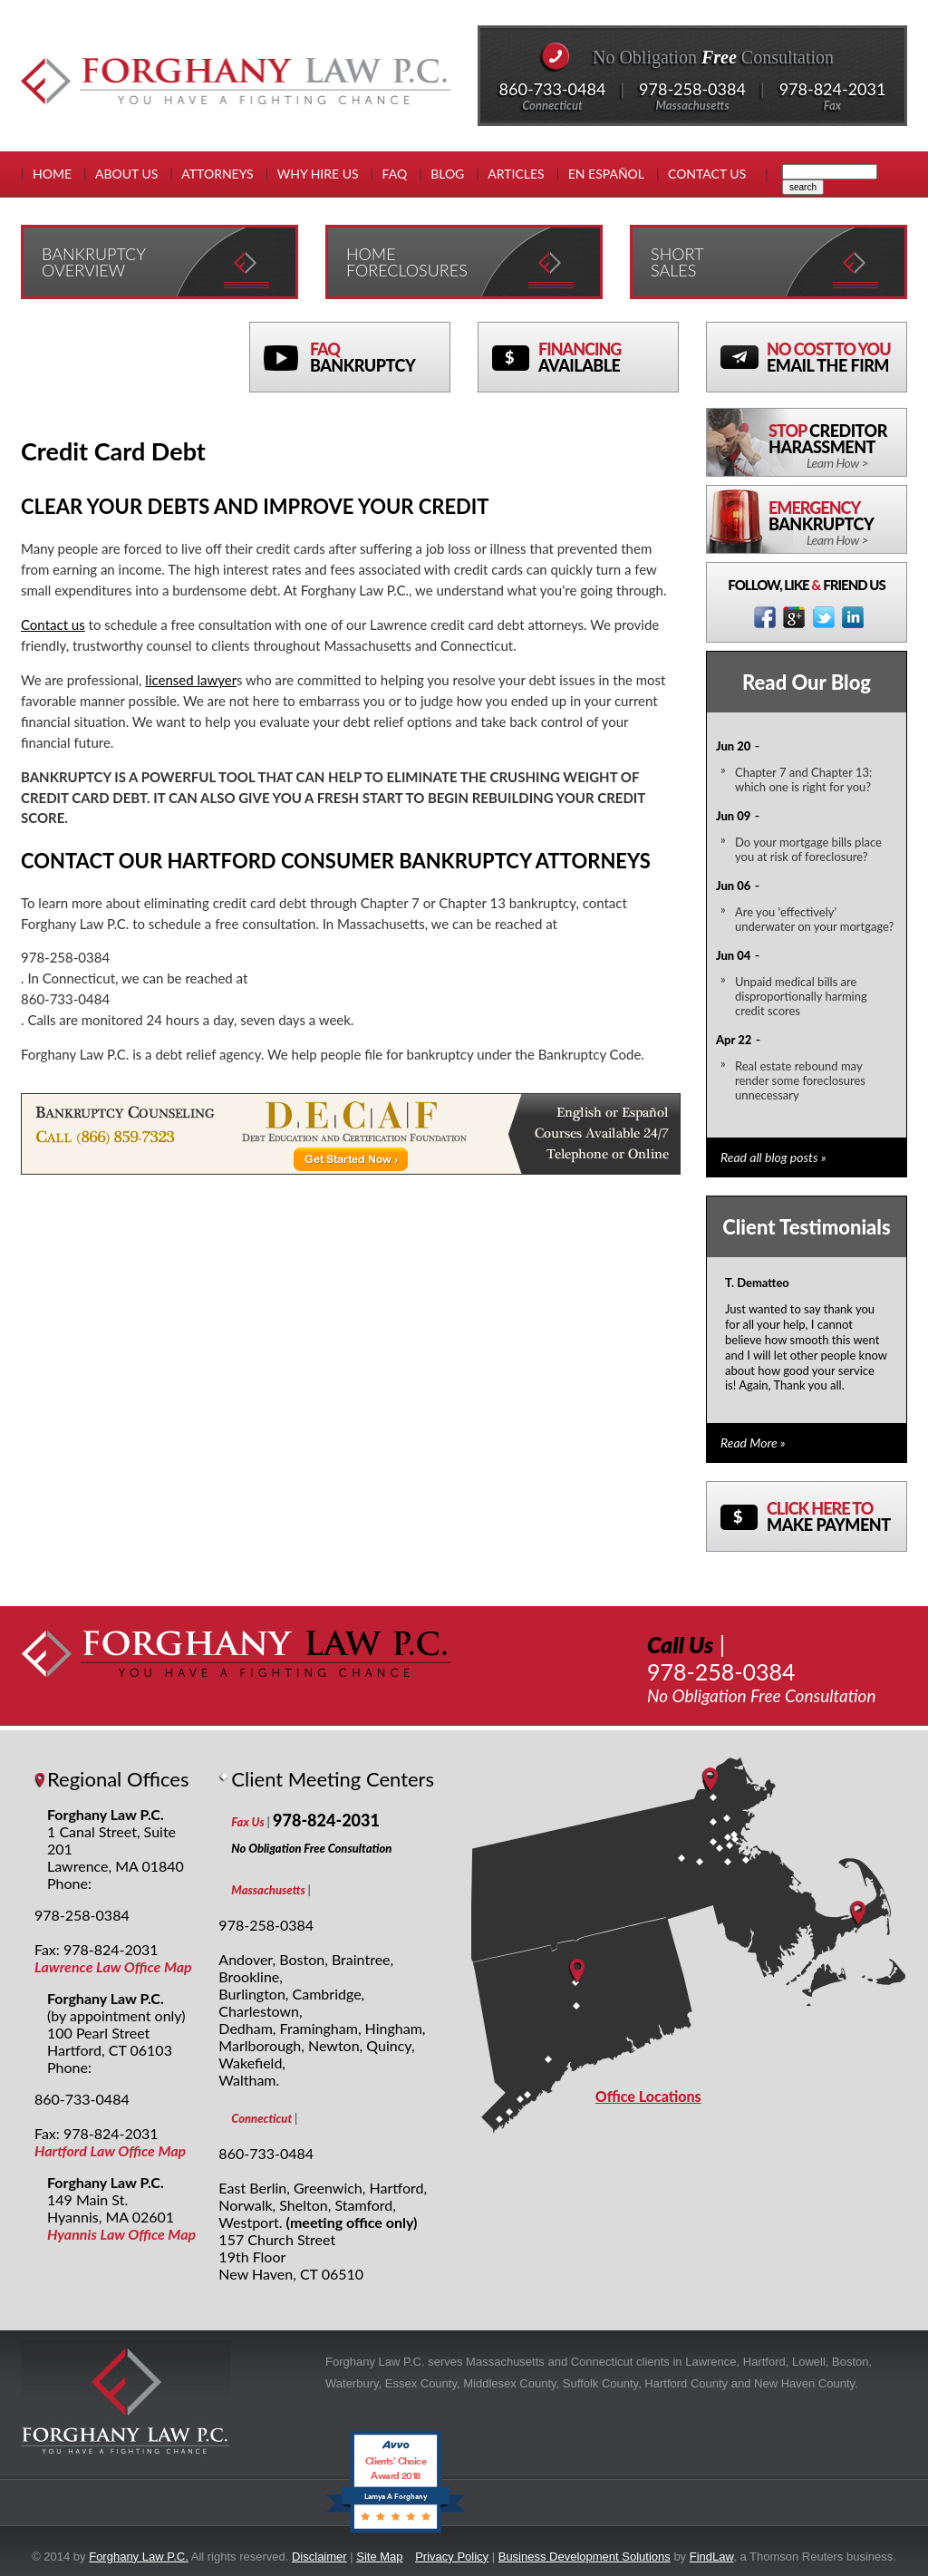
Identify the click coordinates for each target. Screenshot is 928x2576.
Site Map (379, 2556)
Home (52, 173)
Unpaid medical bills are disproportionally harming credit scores (801, 996)
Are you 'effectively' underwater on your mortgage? (814, 919)
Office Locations (648, 2096)
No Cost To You (836, 357)
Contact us (53, 624)
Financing (608, 357)
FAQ (395, 173)
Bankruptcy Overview (94, 262)
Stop (837, 446)
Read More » (752, 1442)
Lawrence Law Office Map (113, 1966)
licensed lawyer (191, 680)
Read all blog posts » (773, 1157)
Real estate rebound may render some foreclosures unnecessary (800, 1080)
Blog (447, 173)
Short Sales (677, 262)
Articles (516, 173)
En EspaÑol (606, 173)
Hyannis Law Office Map (121, 2233)
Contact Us (707, 173)
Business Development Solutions (584, 2556)
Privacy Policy (451, 2556)
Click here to (836, 1516)
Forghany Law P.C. (138, 2556)
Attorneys (217, 173)
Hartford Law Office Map (110, 2150)
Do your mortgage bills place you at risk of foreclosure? (808, 849)
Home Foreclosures (407, 262)
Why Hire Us (318, 173)
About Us (126, 173)
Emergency (837, 523)
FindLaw (711, 2556)
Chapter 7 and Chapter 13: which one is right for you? (803, 779)
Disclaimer (319, 2556)
